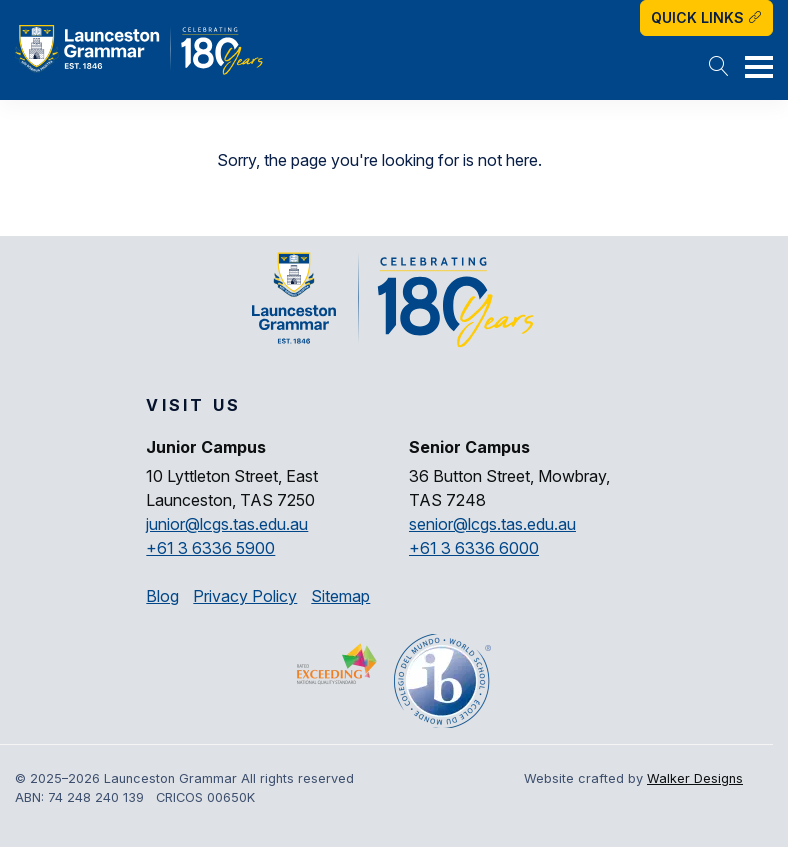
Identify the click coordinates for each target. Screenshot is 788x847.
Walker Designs (695, 778)
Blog (162, 596)
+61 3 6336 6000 (474, 548)
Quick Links (706, 17)
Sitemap (340, 596)
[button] (719, 68)
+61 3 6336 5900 (210, 548)
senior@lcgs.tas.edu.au (492, 524)
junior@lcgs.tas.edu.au (227, 524)
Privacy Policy (245, 596)
